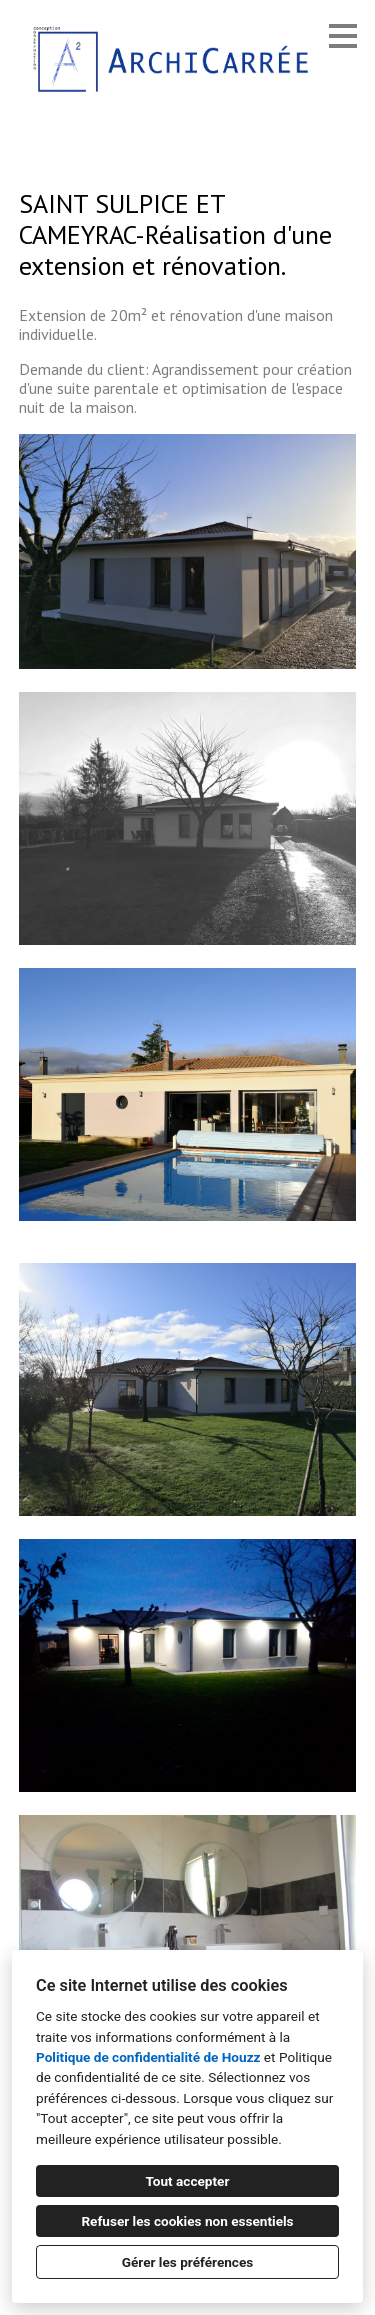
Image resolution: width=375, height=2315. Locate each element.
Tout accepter (188, 2181)
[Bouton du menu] (343, 36)
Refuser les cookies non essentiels (187, 2221)
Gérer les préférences (188, 2262)
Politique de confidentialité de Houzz (148, 2057)
